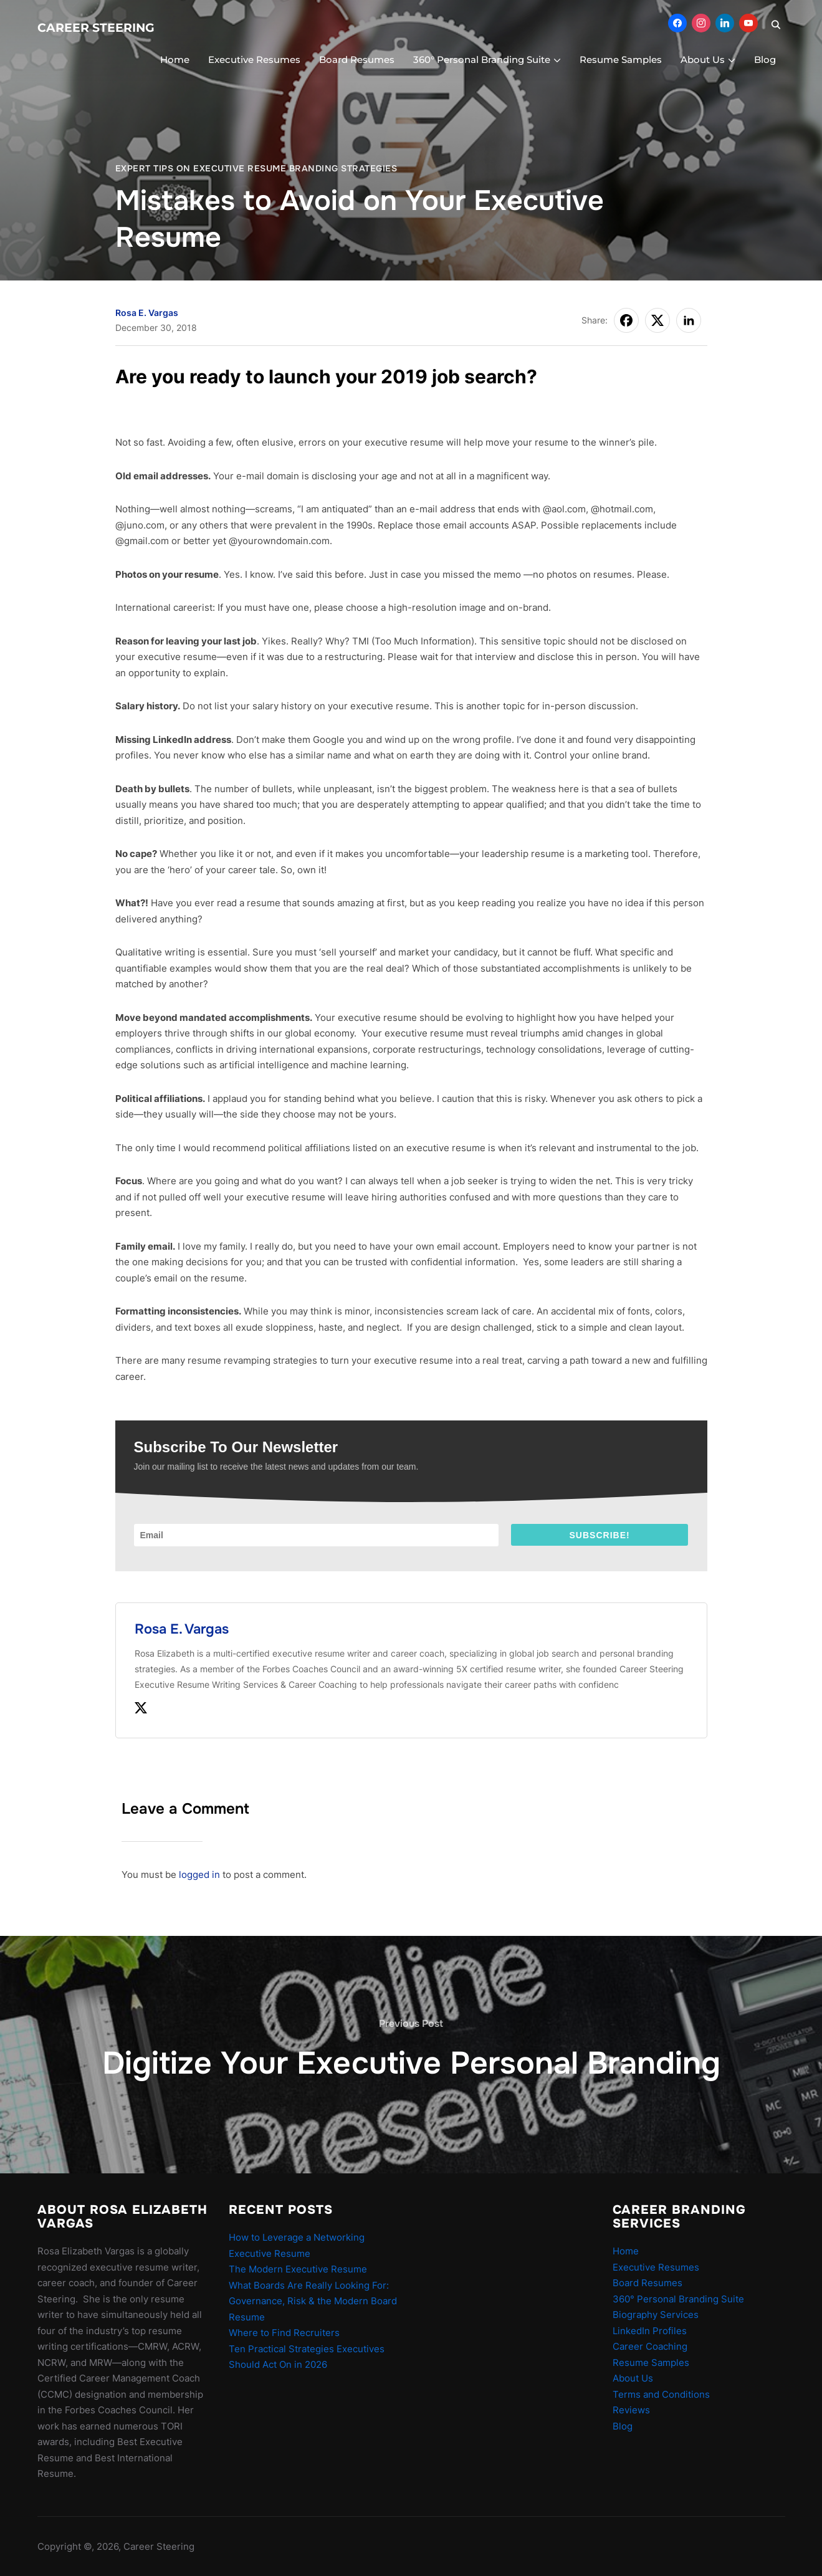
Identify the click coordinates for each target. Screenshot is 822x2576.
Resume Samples (621, 59)
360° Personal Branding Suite (481, 59)
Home (174, 59)
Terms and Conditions (661, 2394)
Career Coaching (650, 2346)
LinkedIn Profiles (650, 2331)
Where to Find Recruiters (284, 2333)
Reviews (631, 2410)
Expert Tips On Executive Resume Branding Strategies (256, 168)
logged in (199, 1874)
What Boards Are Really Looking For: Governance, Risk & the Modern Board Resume (313, 2301)
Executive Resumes (254, 59)
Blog (765, 59)
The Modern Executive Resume (298, 2269)
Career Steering (96, 28)
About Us (703, 59)
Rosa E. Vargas (146, 312)
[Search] (775, 23)
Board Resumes (356, 59)
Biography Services (656, 2314)
